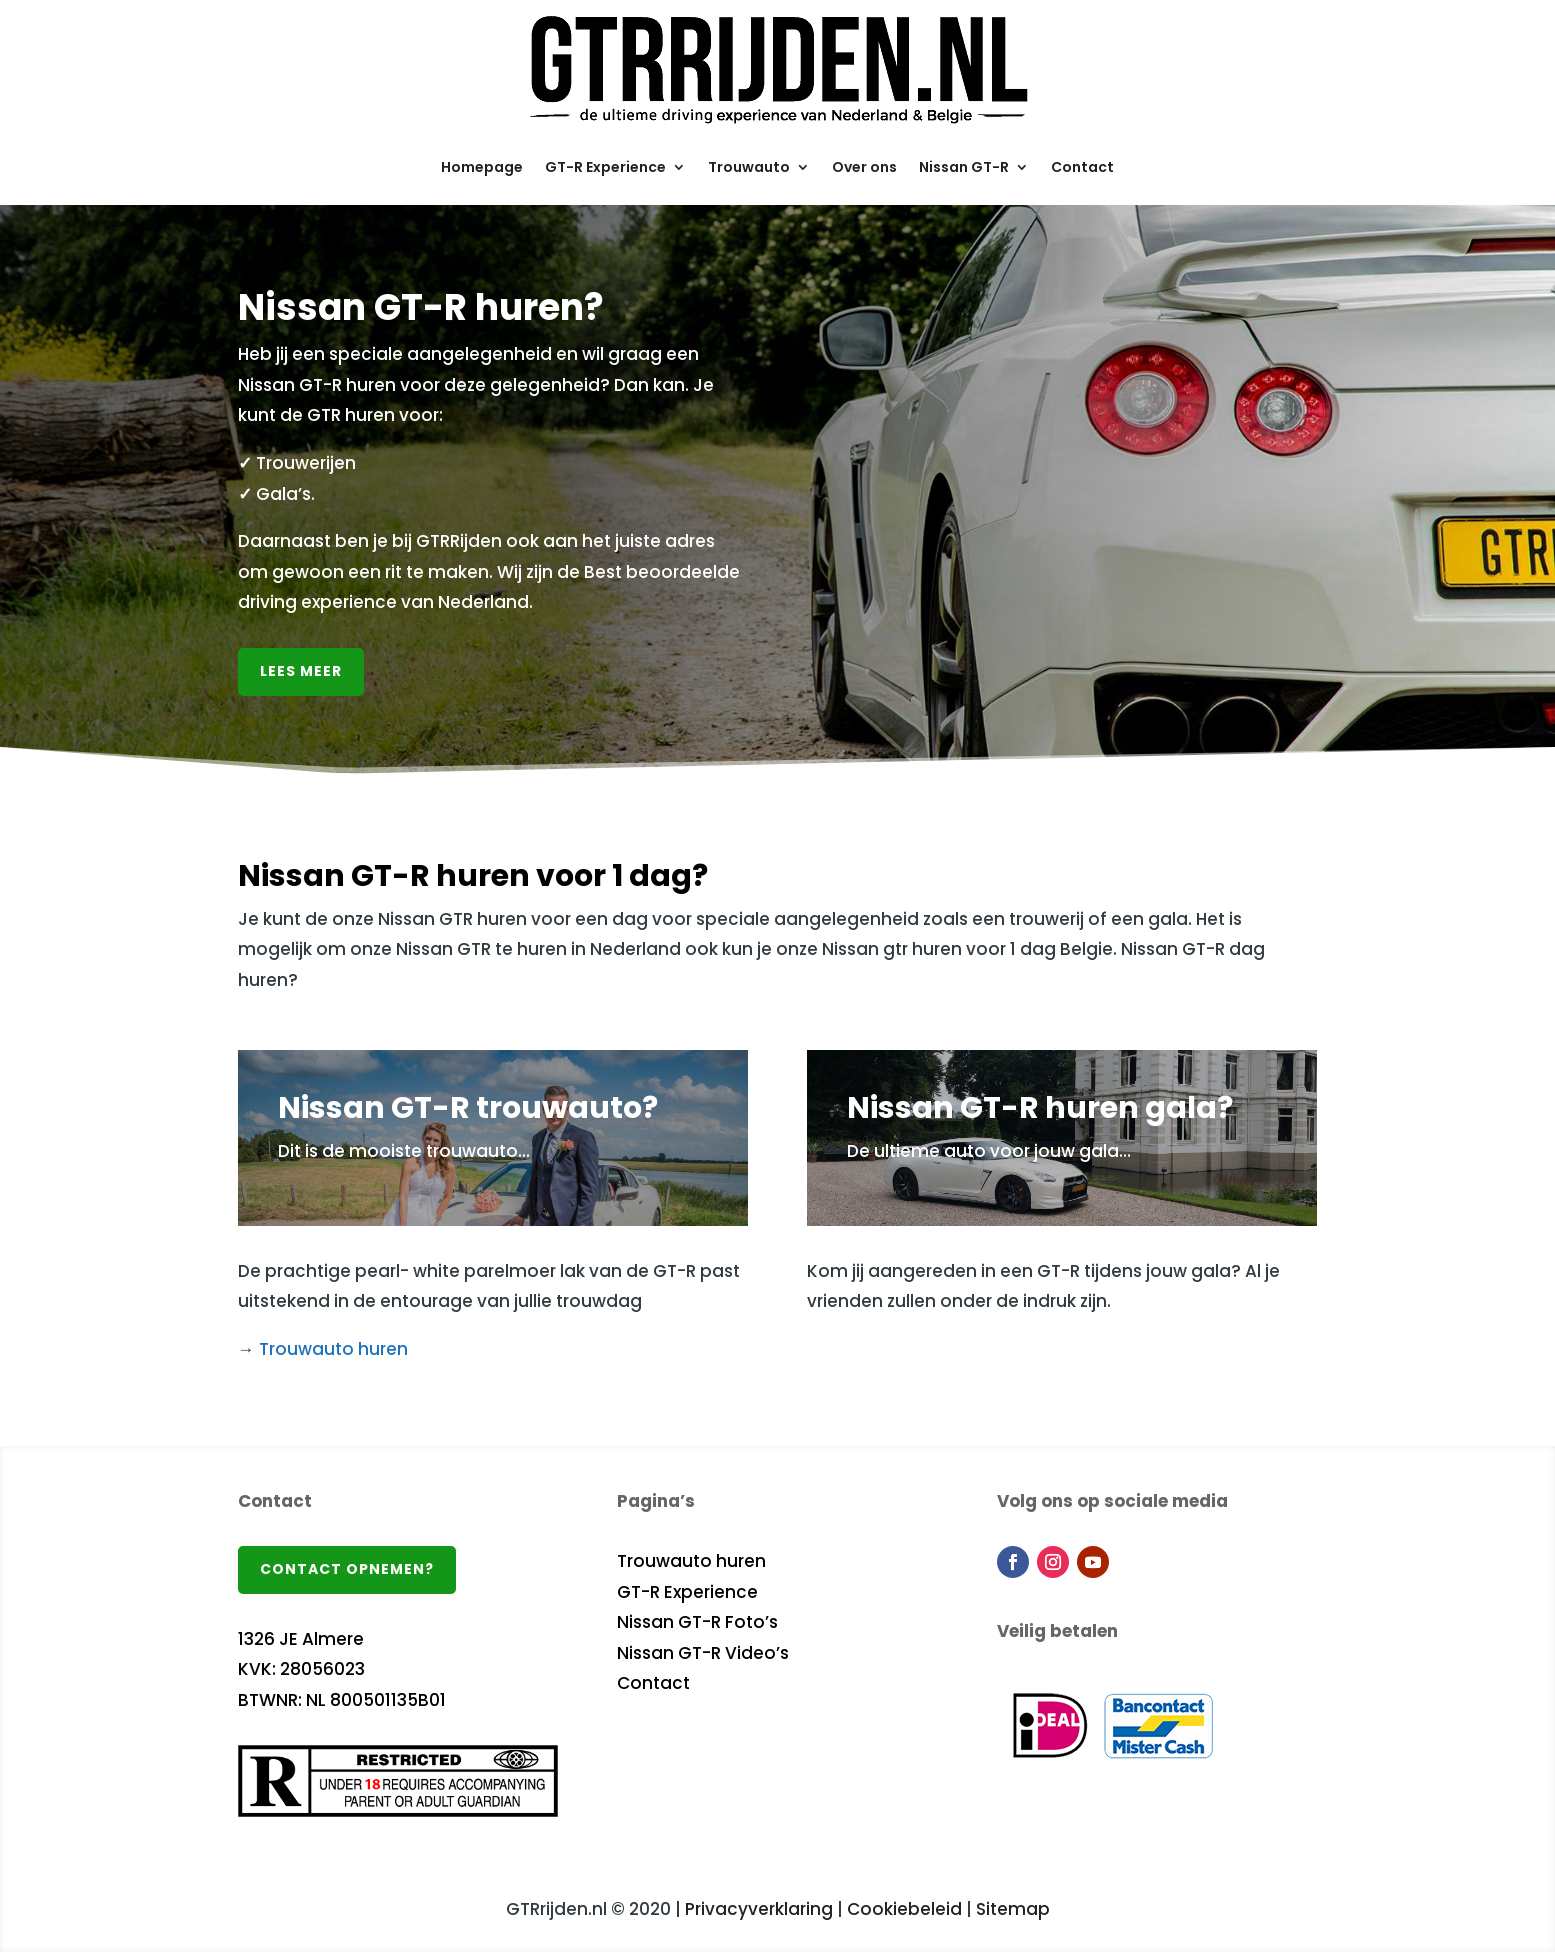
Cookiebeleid (904, 1909)
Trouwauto (749, 167)
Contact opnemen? (347, 1569)
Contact (1082, 167)
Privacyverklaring (759, 1909)
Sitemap (1013, 1909)
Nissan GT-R (964, 167)
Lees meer (301, 671)
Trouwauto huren (333, 1349)
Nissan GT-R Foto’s (697, 1622)
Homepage (482, 167)
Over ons (864, 167)
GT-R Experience (605, 167)
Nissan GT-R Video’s (703, 1653)
